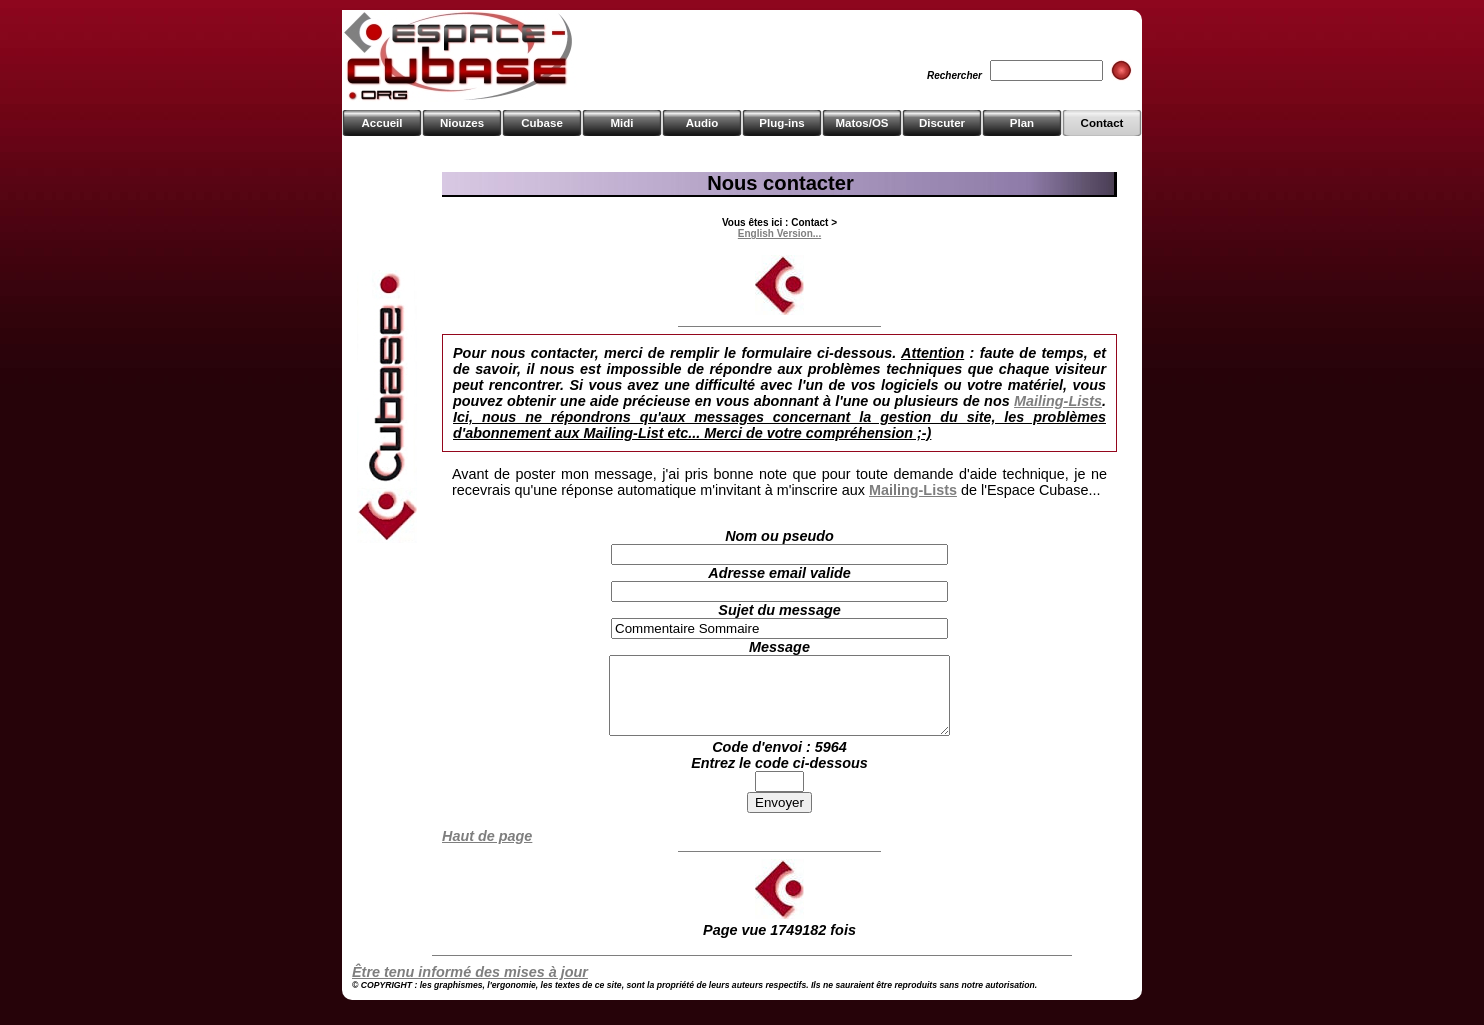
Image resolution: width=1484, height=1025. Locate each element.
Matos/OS (861, 123)
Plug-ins (781, 123)
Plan (1022, 123)
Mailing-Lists (1058, 401)
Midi (621, 123)
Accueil (382, 123)
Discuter (942, 123)
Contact (1102, 123)
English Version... (779, 233)
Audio (702, 123)
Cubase (542, 123)
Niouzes (462, 123)
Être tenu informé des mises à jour (470, 987)
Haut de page (487, 851)
